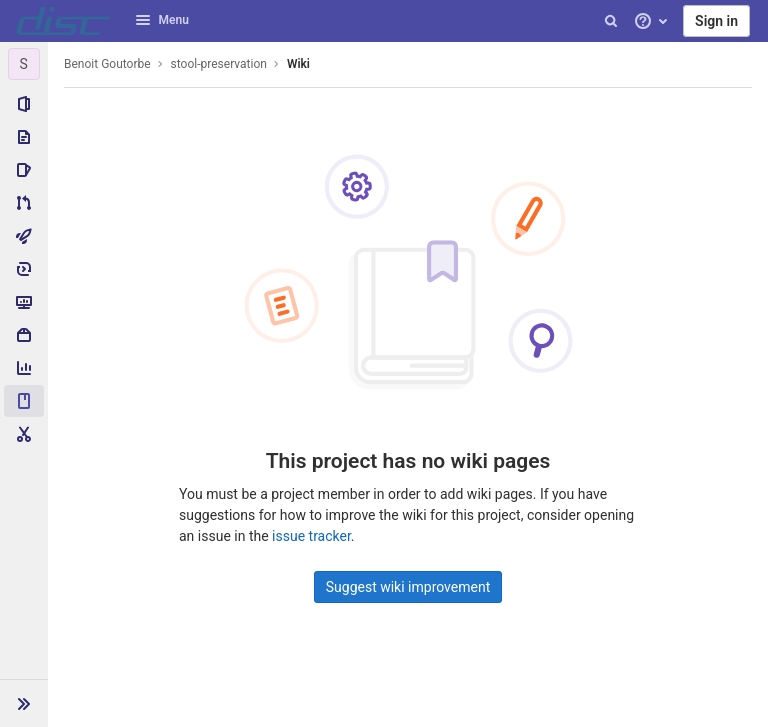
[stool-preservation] (24, 64)
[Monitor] (24, 302)
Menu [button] (162, 20)
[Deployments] (24, 269)
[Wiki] (24, 401)
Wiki (298, 64)
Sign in (716, 21)
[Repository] (24, 137)
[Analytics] (24, 368)
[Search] (611, 21)
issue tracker (311, 536)
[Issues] (24, 170)
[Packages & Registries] (24, 335)
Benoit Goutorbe (107, 64)
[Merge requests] (24, 203)
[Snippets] (24, 434)
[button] (24, 703)
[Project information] (24, 104)
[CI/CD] (24, 236)
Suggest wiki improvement (408, 587)
